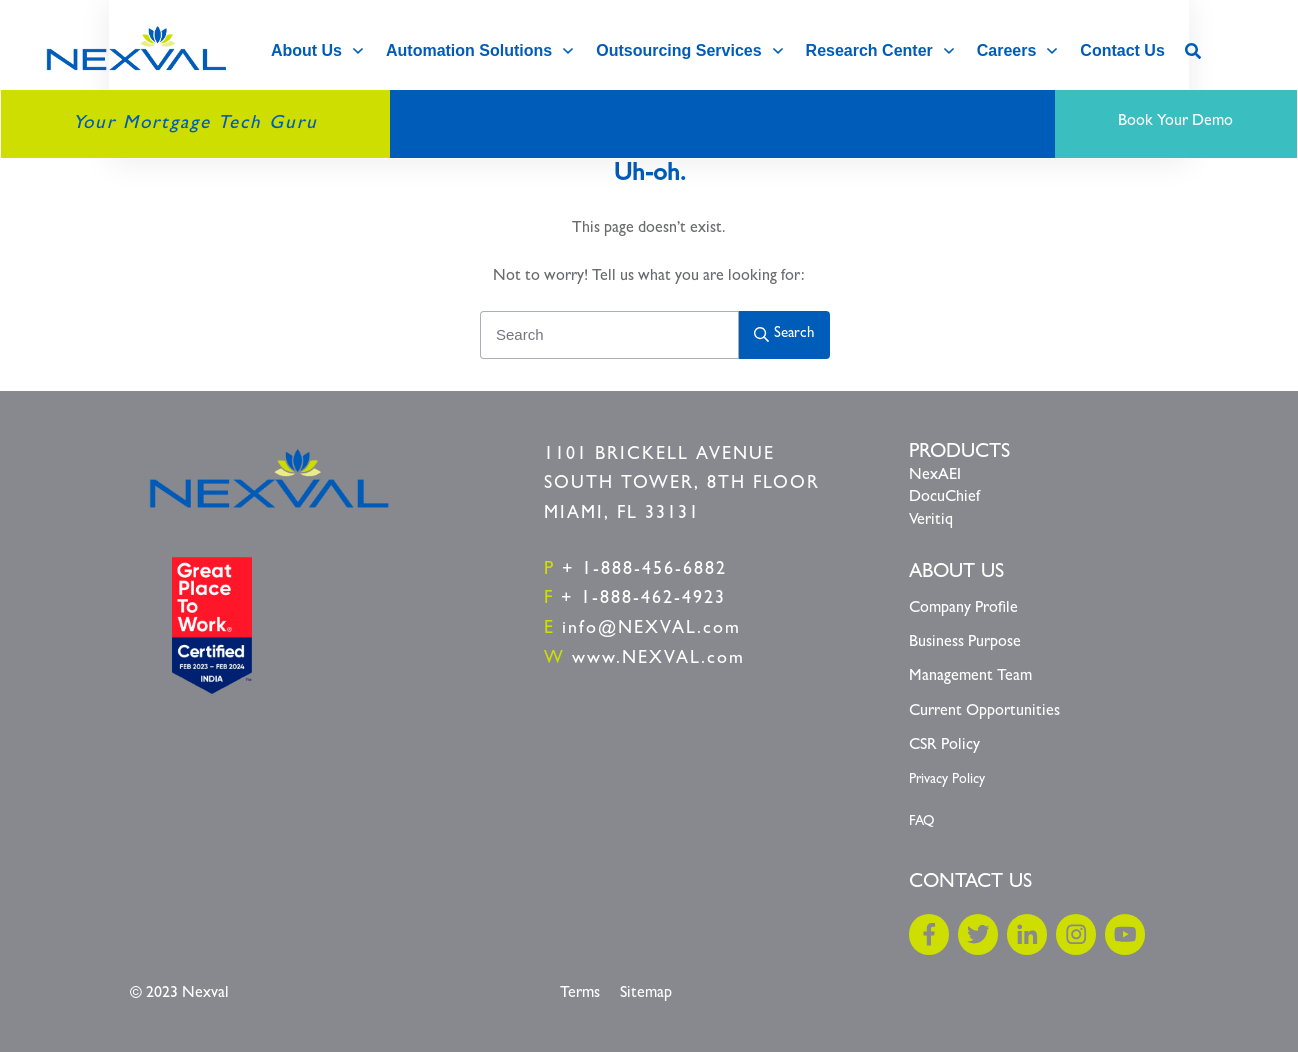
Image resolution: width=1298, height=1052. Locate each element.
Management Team (970, 677)
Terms (580, 994)
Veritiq (931, 521)
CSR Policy (944, 746)
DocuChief (944, 498)
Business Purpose (965, 643)
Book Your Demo (1175, 122)
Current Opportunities (984, 712)
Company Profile (963, 609)
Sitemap (646, 994)
